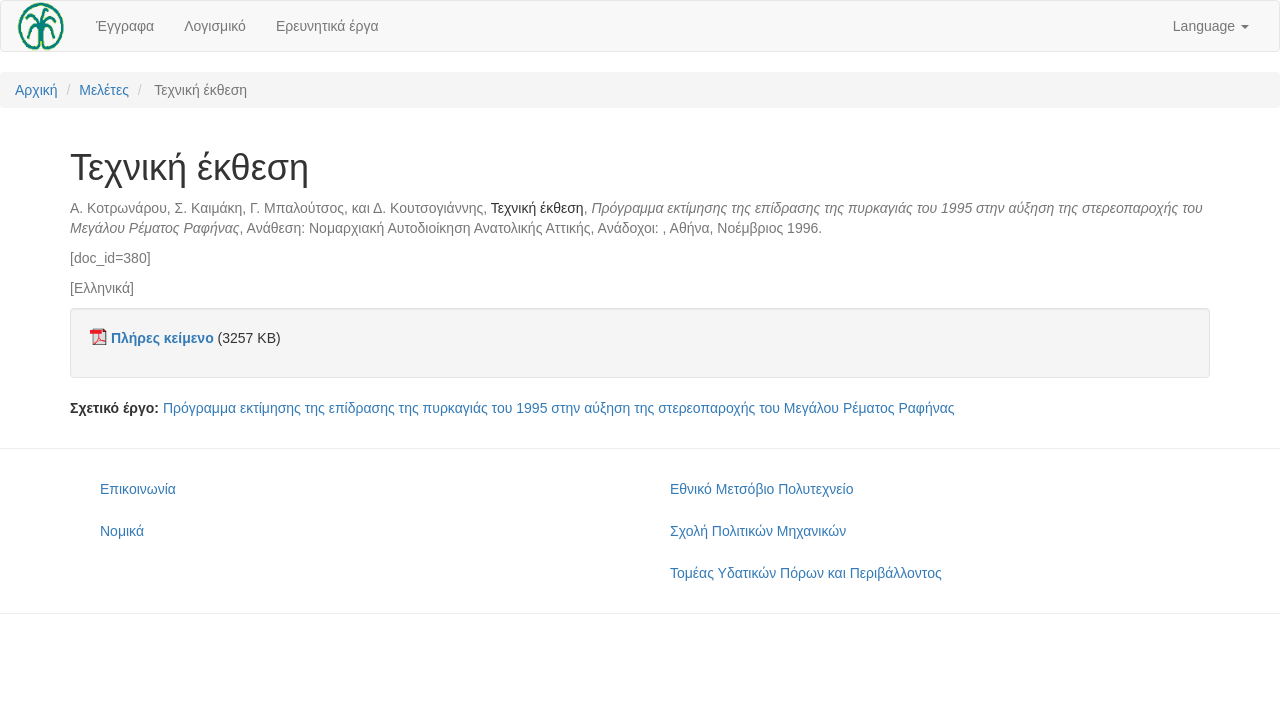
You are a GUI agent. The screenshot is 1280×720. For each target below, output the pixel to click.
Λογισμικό (215, 26)
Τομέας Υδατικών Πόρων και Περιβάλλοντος (806, 573)
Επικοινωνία (138, 489)
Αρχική (36, 90)
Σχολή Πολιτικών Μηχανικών (758, 531)
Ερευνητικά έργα (327, 26)
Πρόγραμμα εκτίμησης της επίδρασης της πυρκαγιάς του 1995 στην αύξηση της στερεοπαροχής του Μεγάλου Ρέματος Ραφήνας (559, 408)
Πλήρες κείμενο (162, 338)
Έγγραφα (125, 26)
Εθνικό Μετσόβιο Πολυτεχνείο (761, 489)
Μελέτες (104, 90)
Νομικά (122, 531)
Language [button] (1211, 26)
